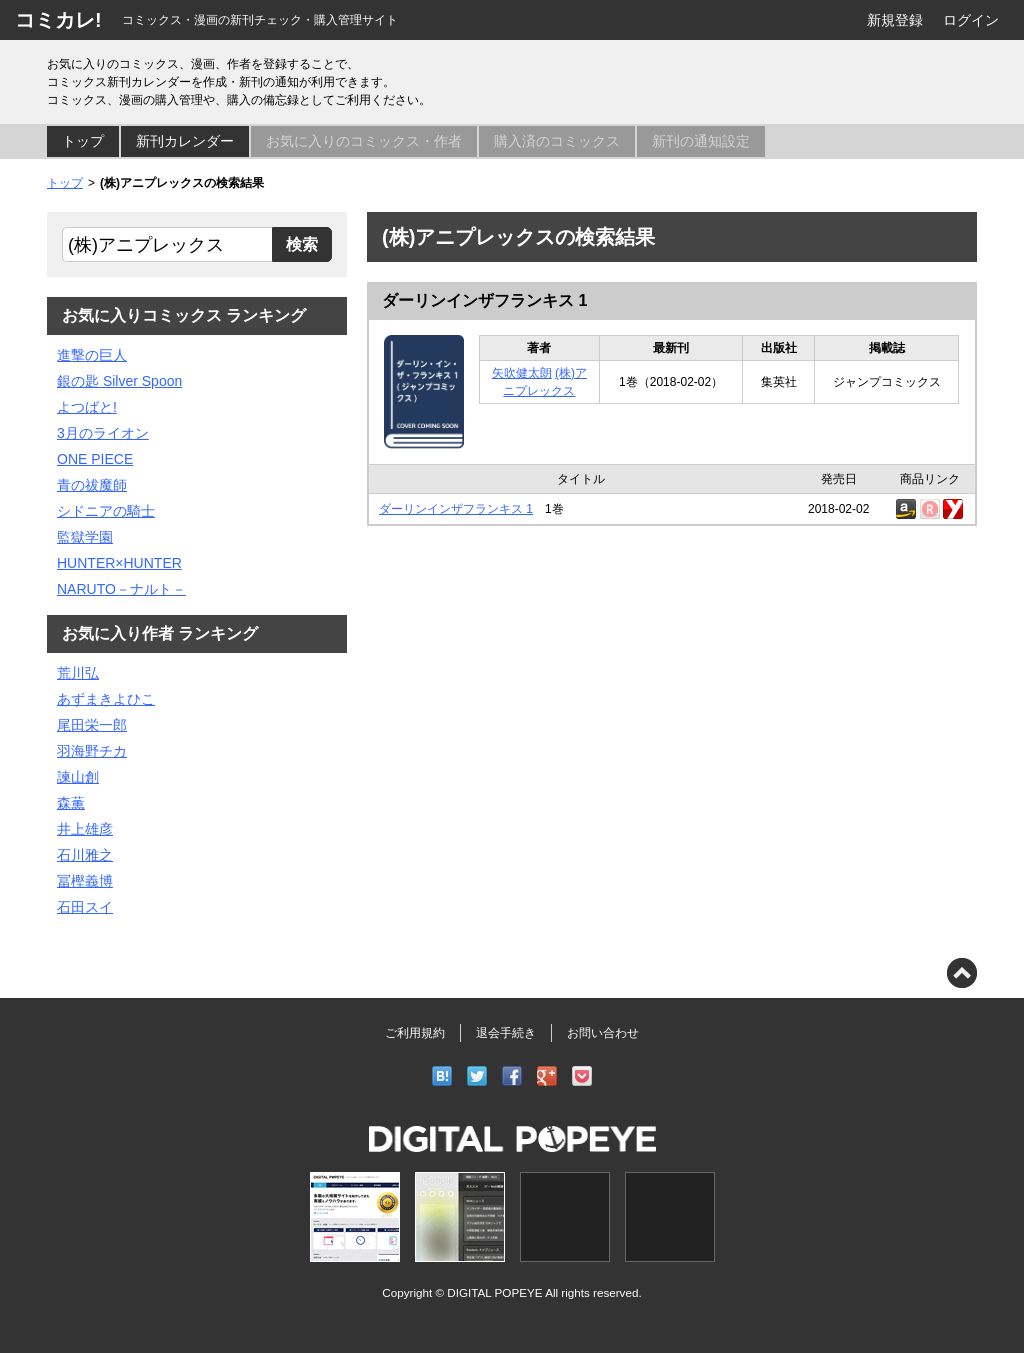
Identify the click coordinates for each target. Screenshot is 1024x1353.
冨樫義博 (85, 881)
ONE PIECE (95, 459)
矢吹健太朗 (522, 373)
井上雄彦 (85, 829)
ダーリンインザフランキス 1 (484, 300)
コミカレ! (58, 20)
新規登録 (895, 20)
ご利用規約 (415, 1033)
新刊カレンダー (185, 141)
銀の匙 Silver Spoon (119, 381)
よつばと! (87, 407)
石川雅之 (85, 855)
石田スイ (85, 907)
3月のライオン (103, 433)
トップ (83, 141)
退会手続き (506, 1033)
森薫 (71, 803)
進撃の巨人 (92, 355)
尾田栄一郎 (92, 725)
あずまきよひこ (106, 699)
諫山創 (78, 777)
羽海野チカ (92, 751)
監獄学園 (85, 537)
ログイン (971, 20)
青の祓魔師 (92, 485)
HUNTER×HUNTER (119, 563)
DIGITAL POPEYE (494, 1292)
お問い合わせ (603, 1033)
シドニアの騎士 (106, 511)
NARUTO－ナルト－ (121, 589)
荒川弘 (78, 673)
